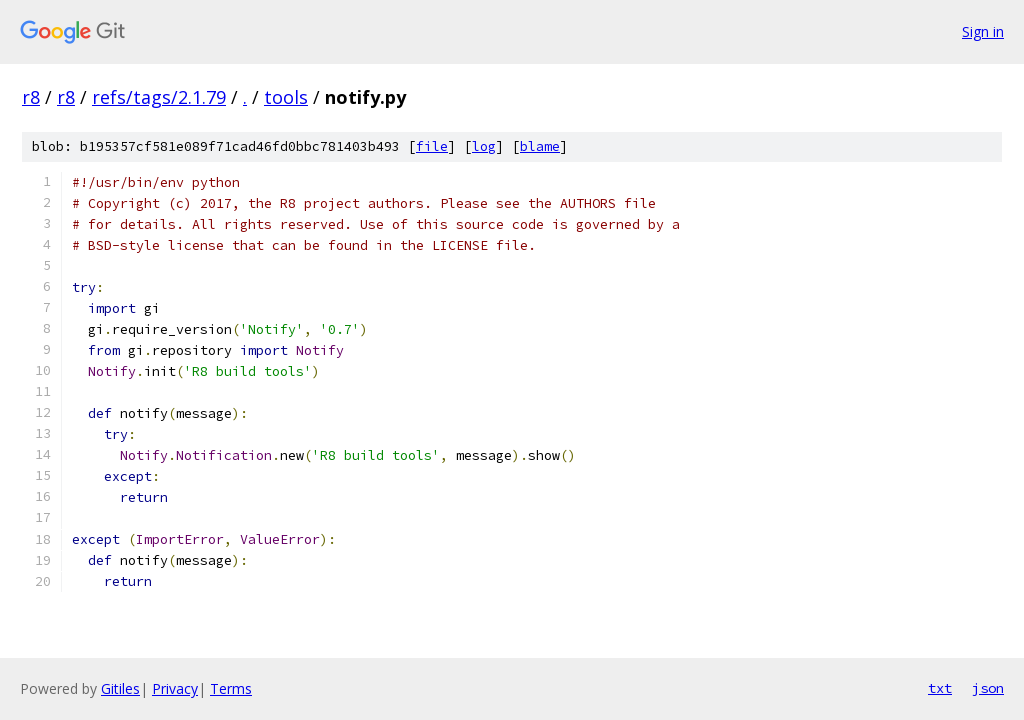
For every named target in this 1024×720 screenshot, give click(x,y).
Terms (231, 688)
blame (540, 146)
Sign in (983, 31)
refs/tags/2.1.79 (159, 97)
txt (940, 688)
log (484, 146)
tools (286, 97)
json (988, 688)
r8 (31, 97)
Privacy (175, 688)
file (432, 146)
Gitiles (120, 688)
